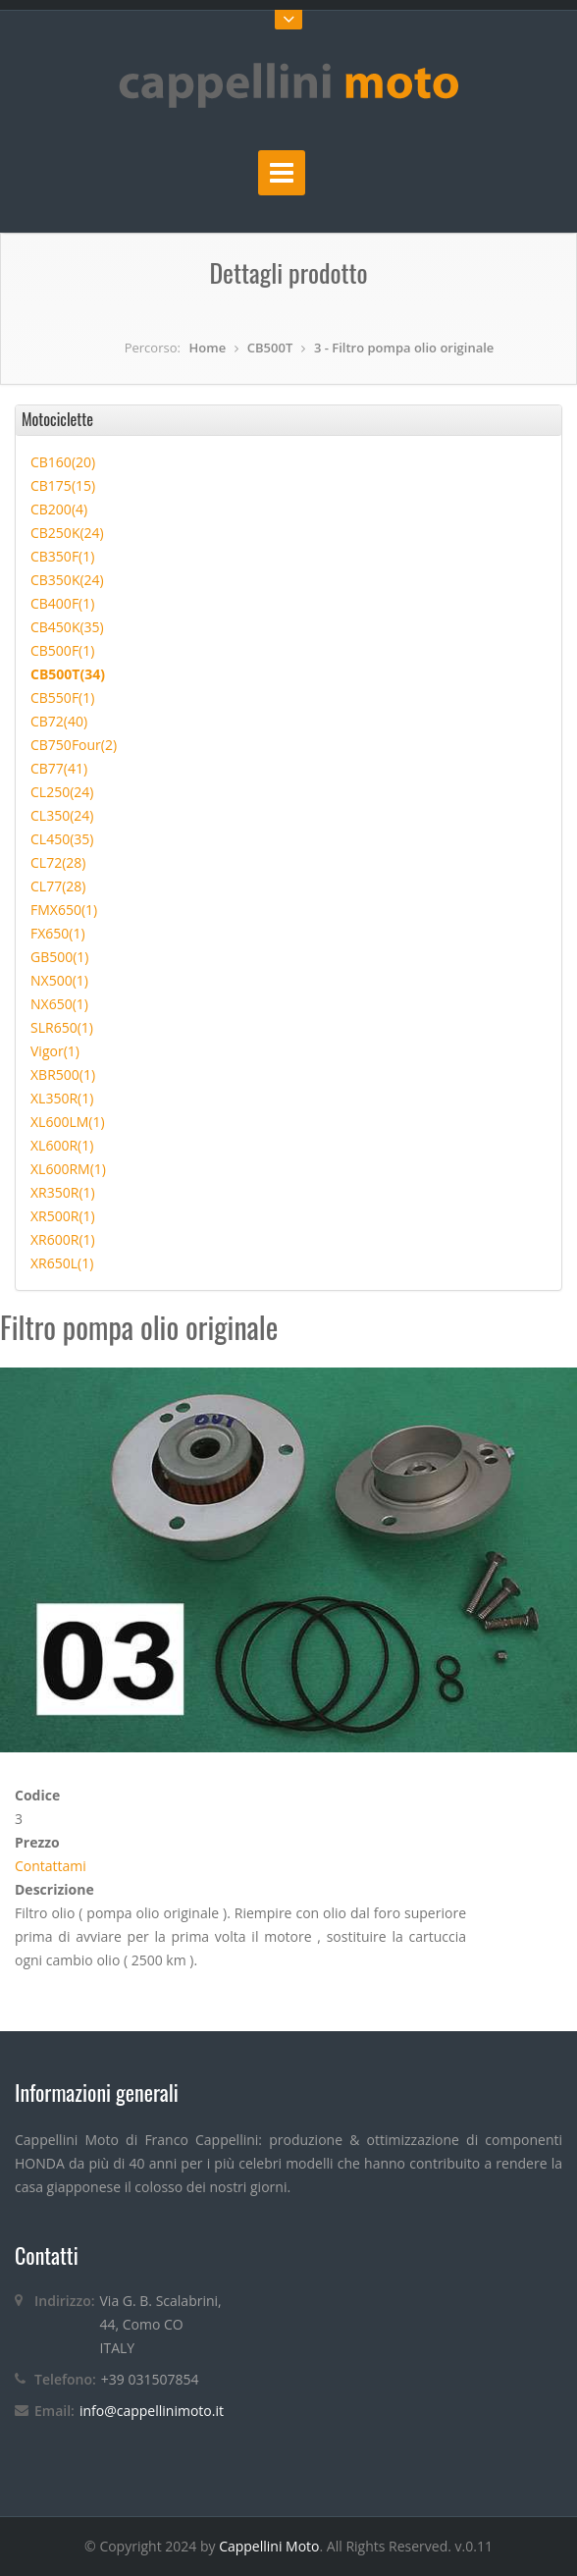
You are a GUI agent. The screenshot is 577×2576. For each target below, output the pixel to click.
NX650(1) (59, 1003)
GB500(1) (59, 956)
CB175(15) (62, 485)
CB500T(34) (67, 674)
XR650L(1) (61, 1263)
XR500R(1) (62, 1216)
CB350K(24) (67, 579)
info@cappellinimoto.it (151, 2410)
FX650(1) (57, 933)
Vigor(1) (54, 1051)
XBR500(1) (62, 1074)
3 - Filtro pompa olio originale (404, 347)
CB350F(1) (62, 556)
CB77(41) (58, 768)
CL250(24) (61, 791)
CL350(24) (61, 815)
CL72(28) (57, 862)
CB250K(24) (67, 532)
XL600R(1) (61, 1145)
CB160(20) (62, 462)
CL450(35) (61, 839)
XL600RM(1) (68, 1168)
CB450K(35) (67, 626)
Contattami (50, 1865)
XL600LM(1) (67, 1121)
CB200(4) (58, 509)
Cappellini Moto (269, 2546)
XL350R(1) (61, 1098)
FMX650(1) (63, 909)
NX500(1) (59, 980)
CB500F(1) (62, 650)
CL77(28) (57, 886)
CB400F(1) (62, 603)
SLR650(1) (61, 1027)
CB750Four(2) (73, 744)
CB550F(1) (62, 697)
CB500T (269, 347)
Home (208, 347)
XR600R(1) (62, 1239)
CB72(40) (58, 721)
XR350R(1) (62, 1192)
